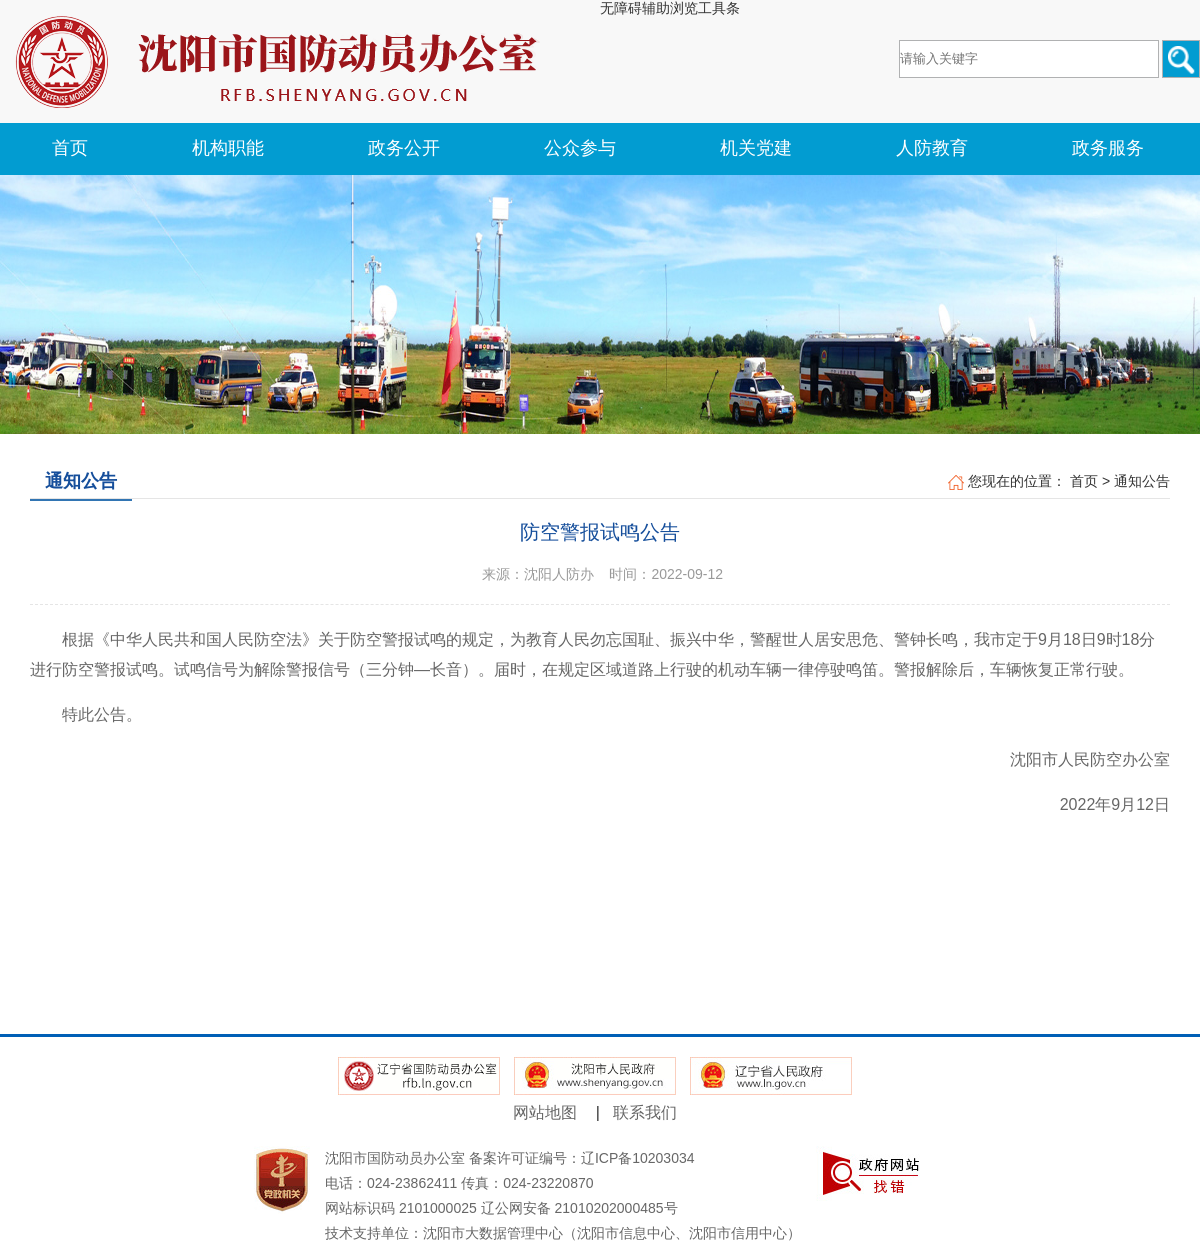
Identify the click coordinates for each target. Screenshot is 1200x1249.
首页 (1084, 481)
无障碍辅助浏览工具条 (670, 8)
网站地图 (545, 1112)
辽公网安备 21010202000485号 (579, 1208)
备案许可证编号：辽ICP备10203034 (582, 1158)
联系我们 (645, 1112)
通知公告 (1142, 481)
